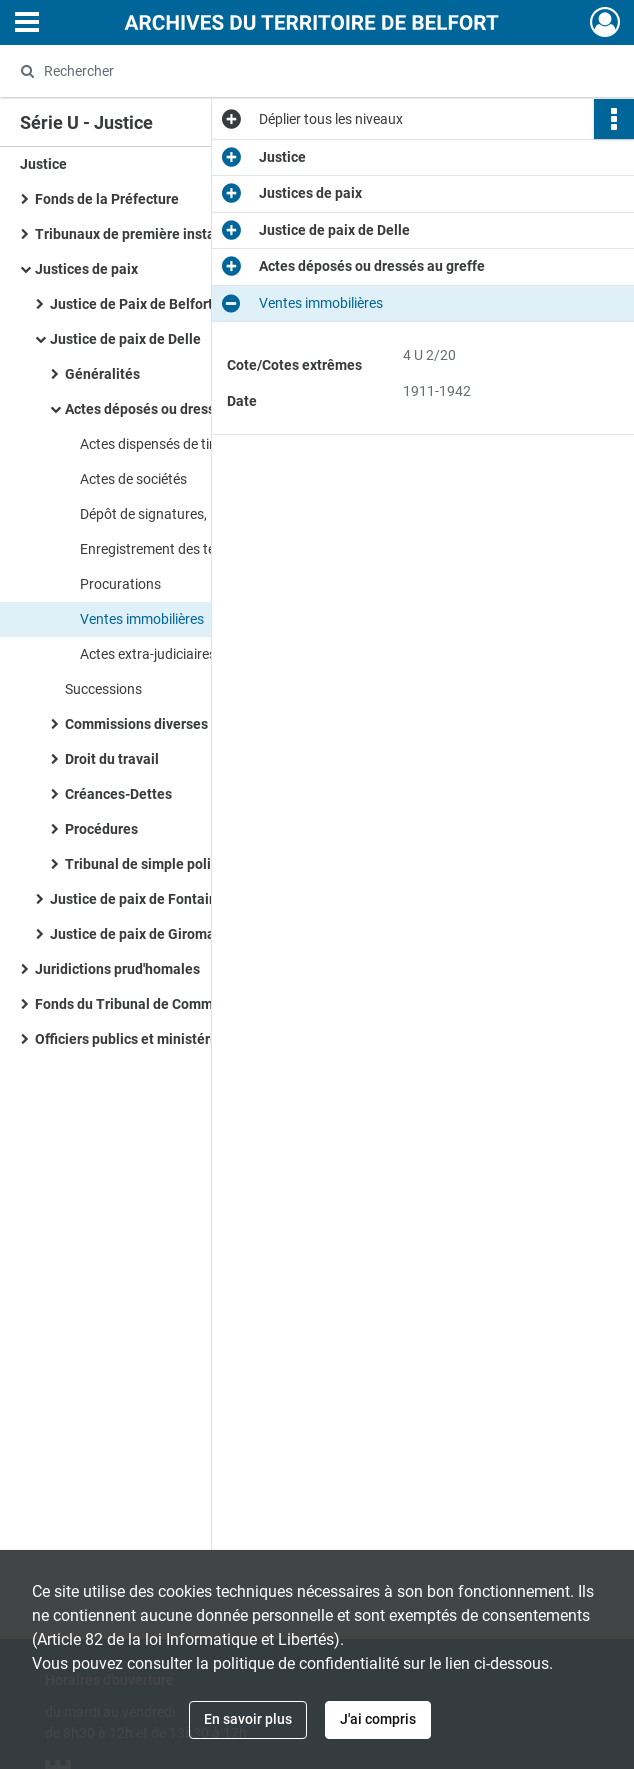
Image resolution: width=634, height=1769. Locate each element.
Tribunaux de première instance (136, 234)
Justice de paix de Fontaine (137, 899)
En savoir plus (248, 1719)
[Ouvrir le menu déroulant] (27, 24)
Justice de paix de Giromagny (144, 934)
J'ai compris (378, 1719)
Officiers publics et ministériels (134, 1039)
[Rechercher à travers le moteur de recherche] (295, 71)
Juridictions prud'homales (117, 969)
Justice (43, 164)
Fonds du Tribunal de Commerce (138, 1004)
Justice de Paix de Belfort (131, 304)
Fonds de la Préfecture (107, 199)
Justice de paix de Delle (125, 339)
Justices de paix (86, 269)
